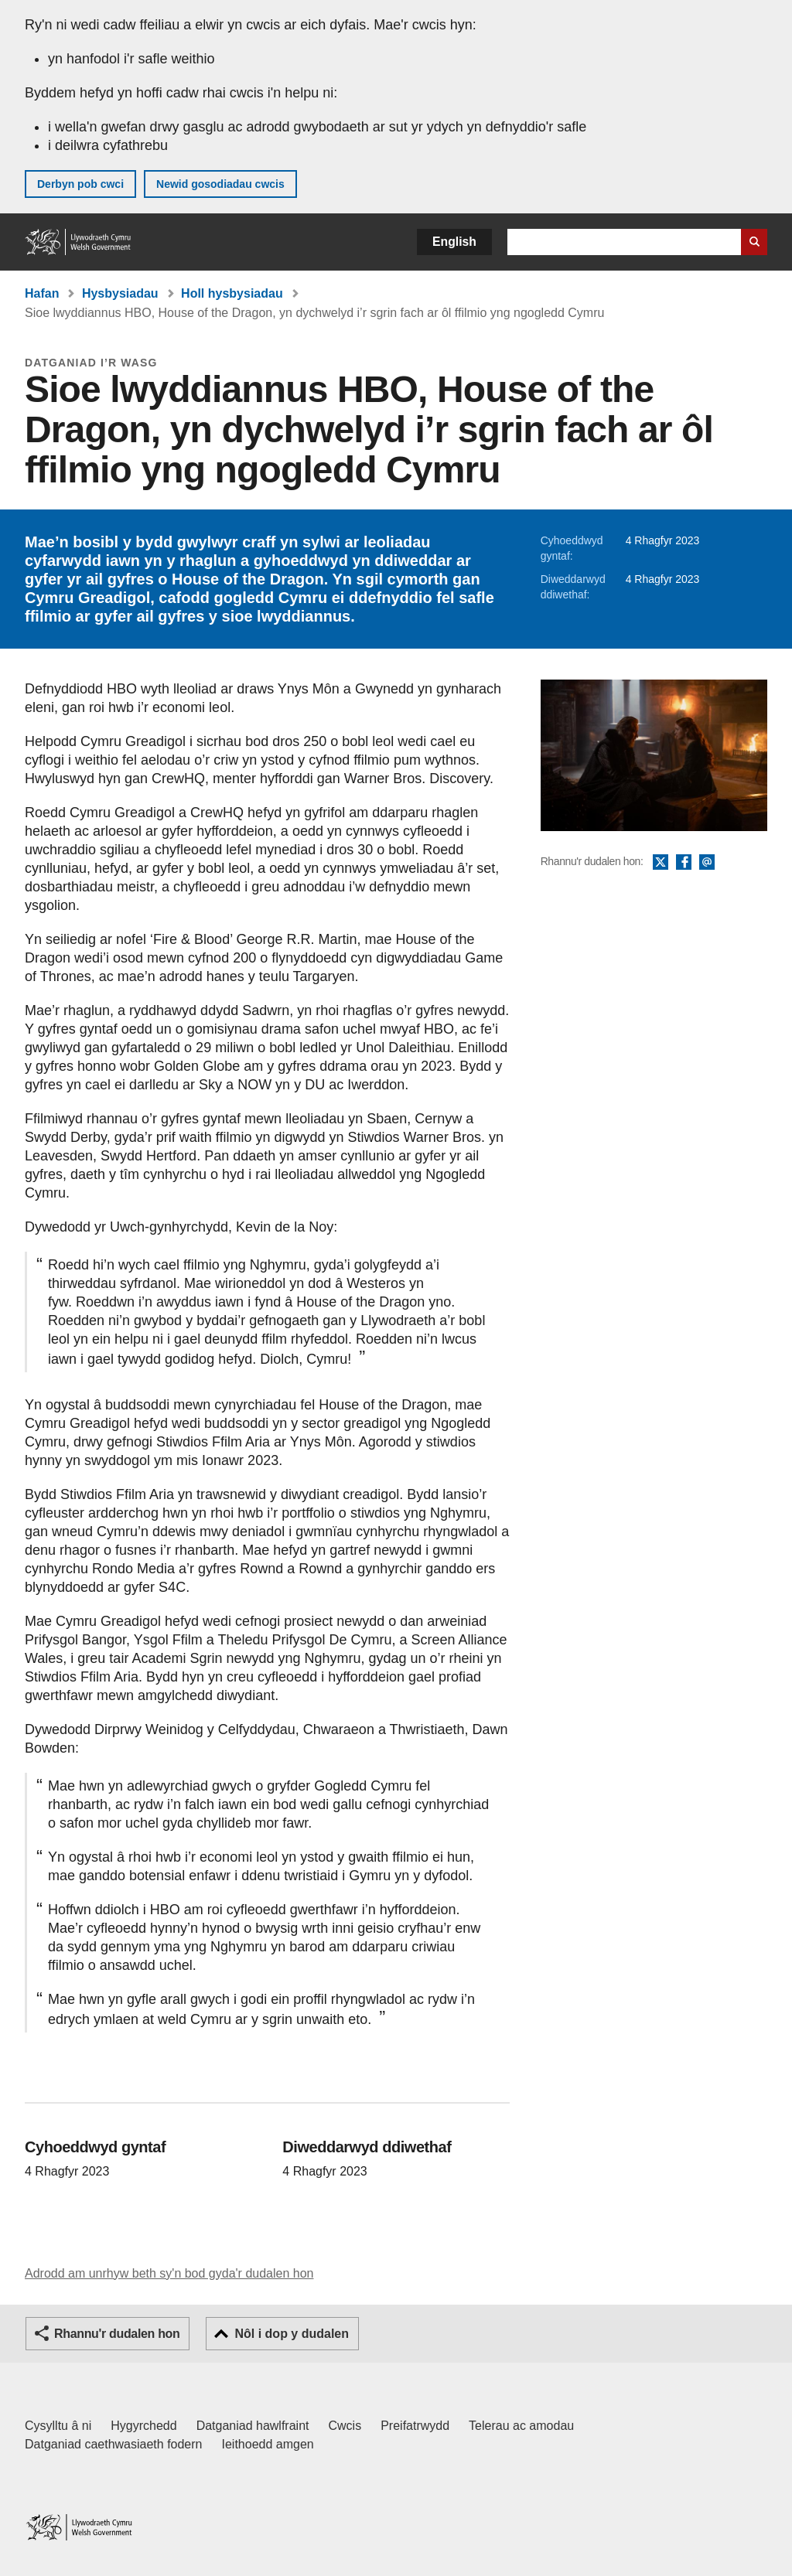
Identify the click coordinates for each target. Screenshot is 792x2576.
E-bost (707, 862)
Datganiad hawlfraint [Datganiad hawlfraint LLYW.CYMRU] (252, 2425)
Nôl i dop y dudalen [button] (291, 2333)
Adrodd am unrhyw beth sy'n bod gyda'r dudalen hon (169, 2273)
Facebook (683, 862)
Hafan (42, 293)
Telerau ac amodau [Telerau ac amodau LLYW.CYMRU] (521, 2425)
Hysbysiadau (120, 293)
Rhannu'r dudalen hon (116, 2333)
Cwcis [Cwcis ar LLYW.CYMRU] (345, 2425)
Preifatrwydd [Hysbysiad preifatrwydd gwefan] (415, 2425)
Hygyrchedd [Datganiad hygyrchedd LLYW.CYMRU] (143, 2425)
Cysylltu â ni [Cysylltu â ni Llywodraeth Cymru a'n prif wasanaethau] (58, 2425)
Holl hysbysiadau (232, 293)
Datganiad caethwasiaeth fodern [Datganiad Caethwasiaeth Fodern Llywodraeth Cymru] (114, 2444)
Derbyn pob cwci (80, 184)
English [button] (454, 241)
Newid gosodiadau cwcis (220, 184)
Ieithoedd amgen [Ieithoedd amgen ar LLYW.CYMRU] (268, 2444)
